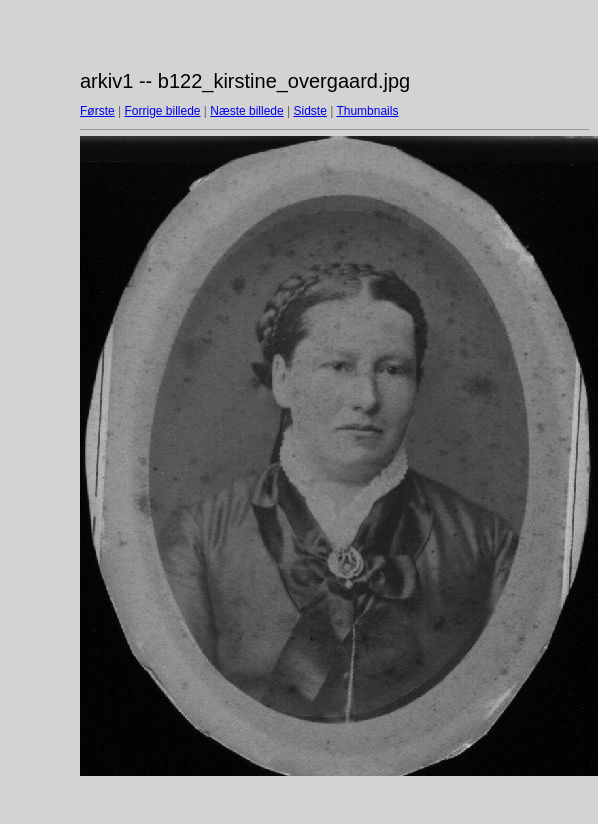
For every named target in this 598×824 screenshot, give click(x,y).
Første (97, 111)
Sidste (309, 111)
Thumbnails (367, 111)
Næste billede (246, 111)
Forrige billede (162, 111)
